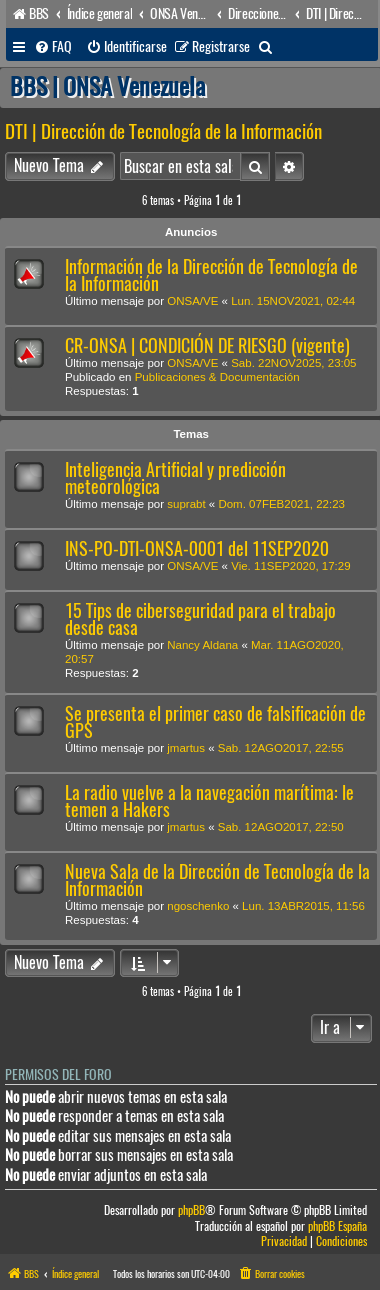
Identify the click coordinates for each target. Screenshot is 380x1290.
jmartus (186, 748)
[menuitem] (53, 47)
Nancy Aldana (202, 645)
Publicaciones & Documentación (217, 377)
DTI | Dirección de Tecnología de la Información (163, 131)
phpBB (191, 1210)
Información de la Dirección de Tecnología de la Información (211, 275)
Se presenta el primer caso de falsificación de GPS (215, 722)
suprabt (186, 504)
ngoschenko (198, 906)
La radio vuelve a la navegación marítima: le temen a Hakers (209, 801)
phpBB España (337, 1226)
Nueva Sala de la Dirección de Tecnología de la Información (217, 880)
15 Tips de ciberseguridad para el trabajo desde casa (200, 619)
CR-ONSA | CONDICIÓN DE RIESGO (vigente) (207, 345)
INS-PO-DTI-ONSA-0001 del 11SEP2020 (197, 548)
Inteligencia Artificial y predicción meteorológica (175, 478)
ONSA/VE (192, 301)
